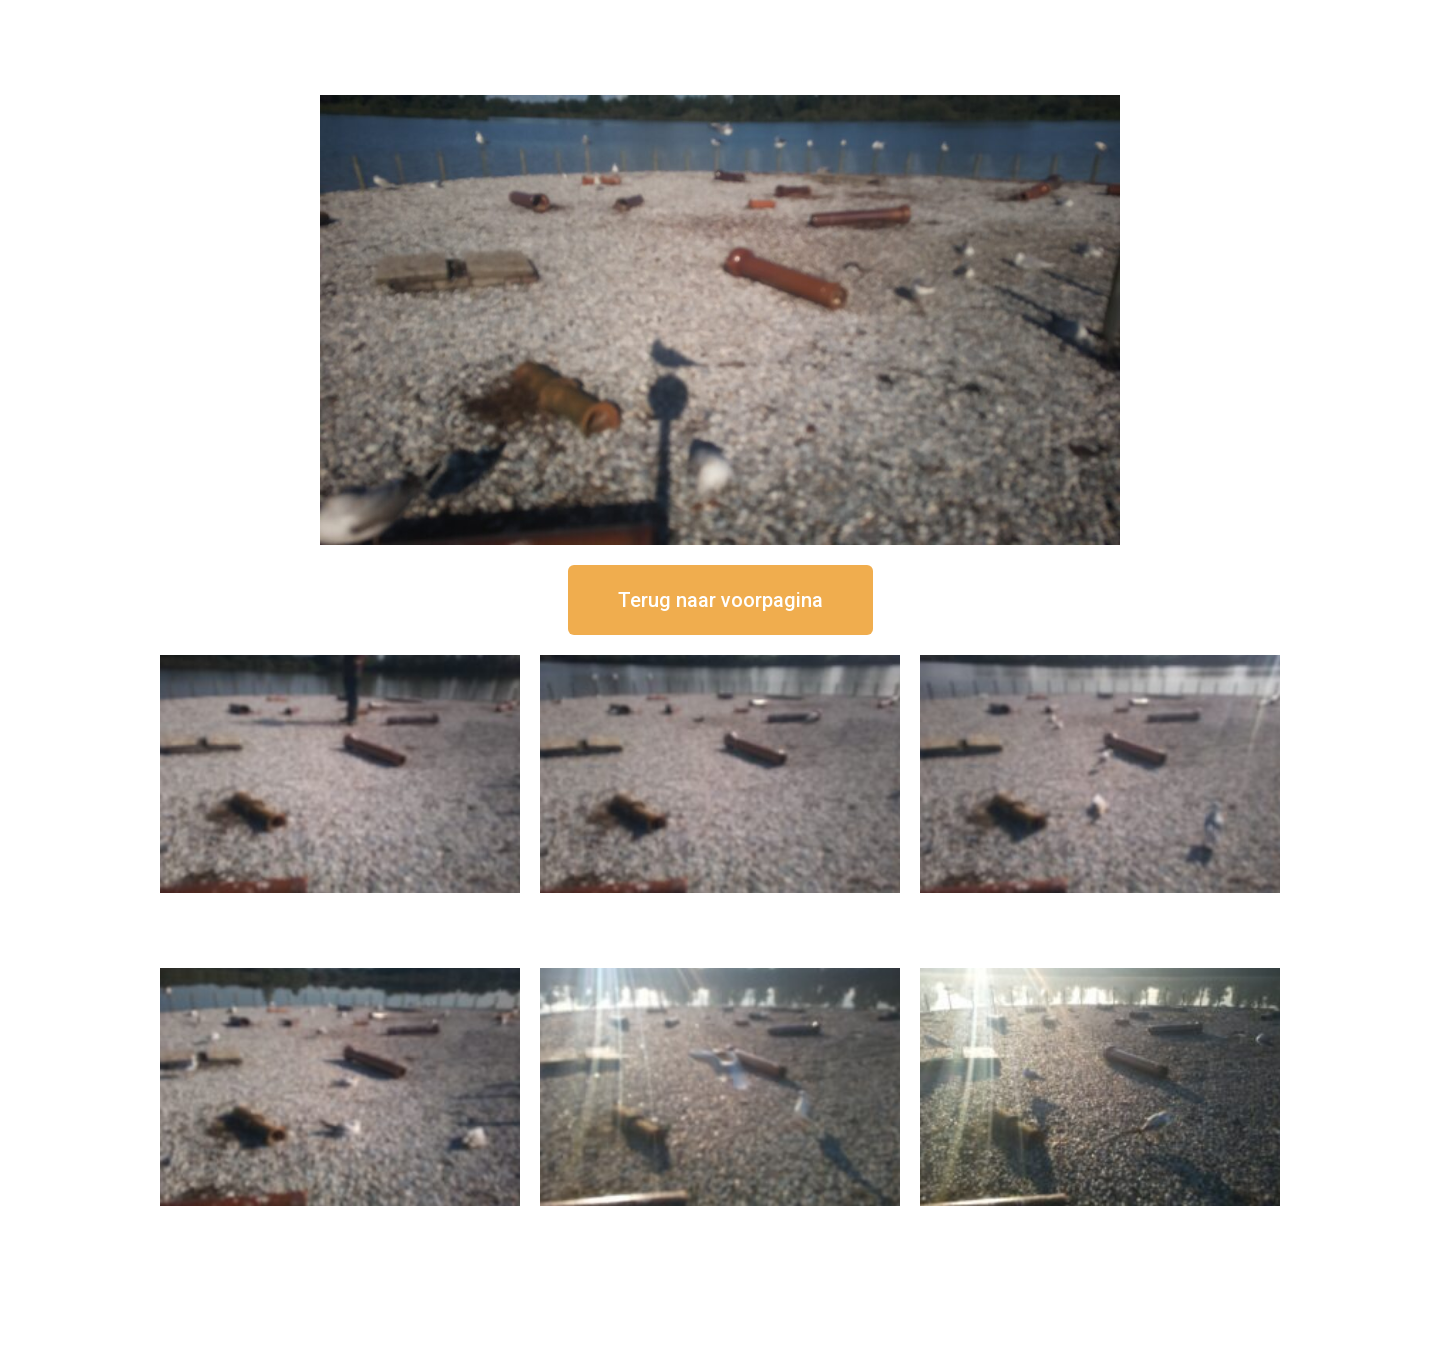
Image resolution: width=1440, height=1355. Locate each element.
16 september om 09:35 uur (720, 1222)
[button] (720, 600)
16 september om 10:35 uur (340, 1222)
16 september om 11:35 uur (1100, 909)
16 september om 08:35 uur (1100, 1222)
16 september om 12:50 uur (340, 909)
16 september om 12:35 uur (720, 909)
